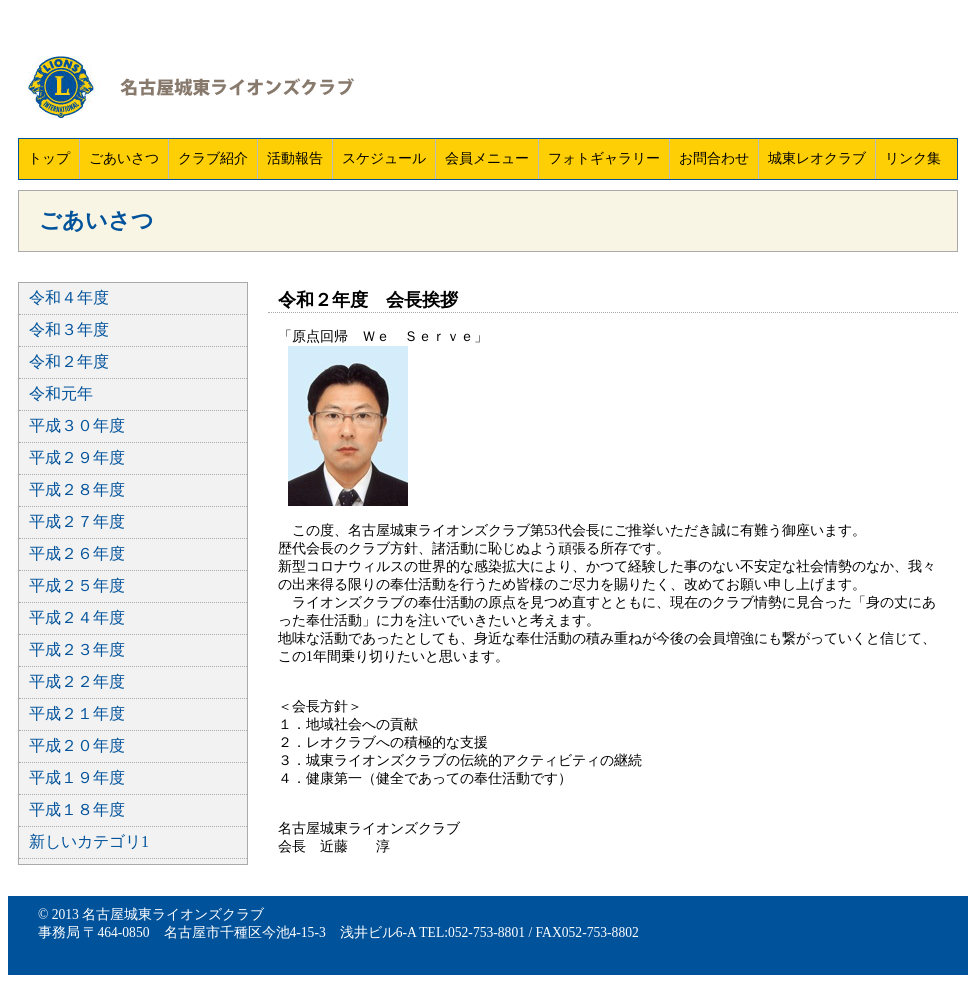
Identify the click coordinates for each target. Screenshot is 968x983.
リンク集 (913, 158)
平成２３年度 (77, 649)
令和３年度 (69, 329)
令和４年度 (69, 297)
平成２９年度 (77, 457)
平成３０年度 (77, 425)
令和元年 (61, 393)
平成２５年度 (77, 585)
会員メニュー (487, 158)
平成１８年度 (77, 809)
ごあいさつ (124, 158)
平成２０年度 (77, 745)
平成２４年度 (77, 617)
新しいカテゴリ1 (89, 841)
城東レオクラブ (817, 158)
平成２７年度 (77, 521)
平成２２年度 (77, 681)
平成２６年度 (77, 553)
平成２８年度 (77, 489)
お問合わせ (714, 158)
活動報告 (295, 158)
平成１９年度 (77, 777)
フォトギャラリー (604, 158)
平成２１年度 (77, 713)
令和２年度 (69, 361)
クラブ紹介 (213, 158)
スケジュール (384, 158)
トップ (49, 158)
